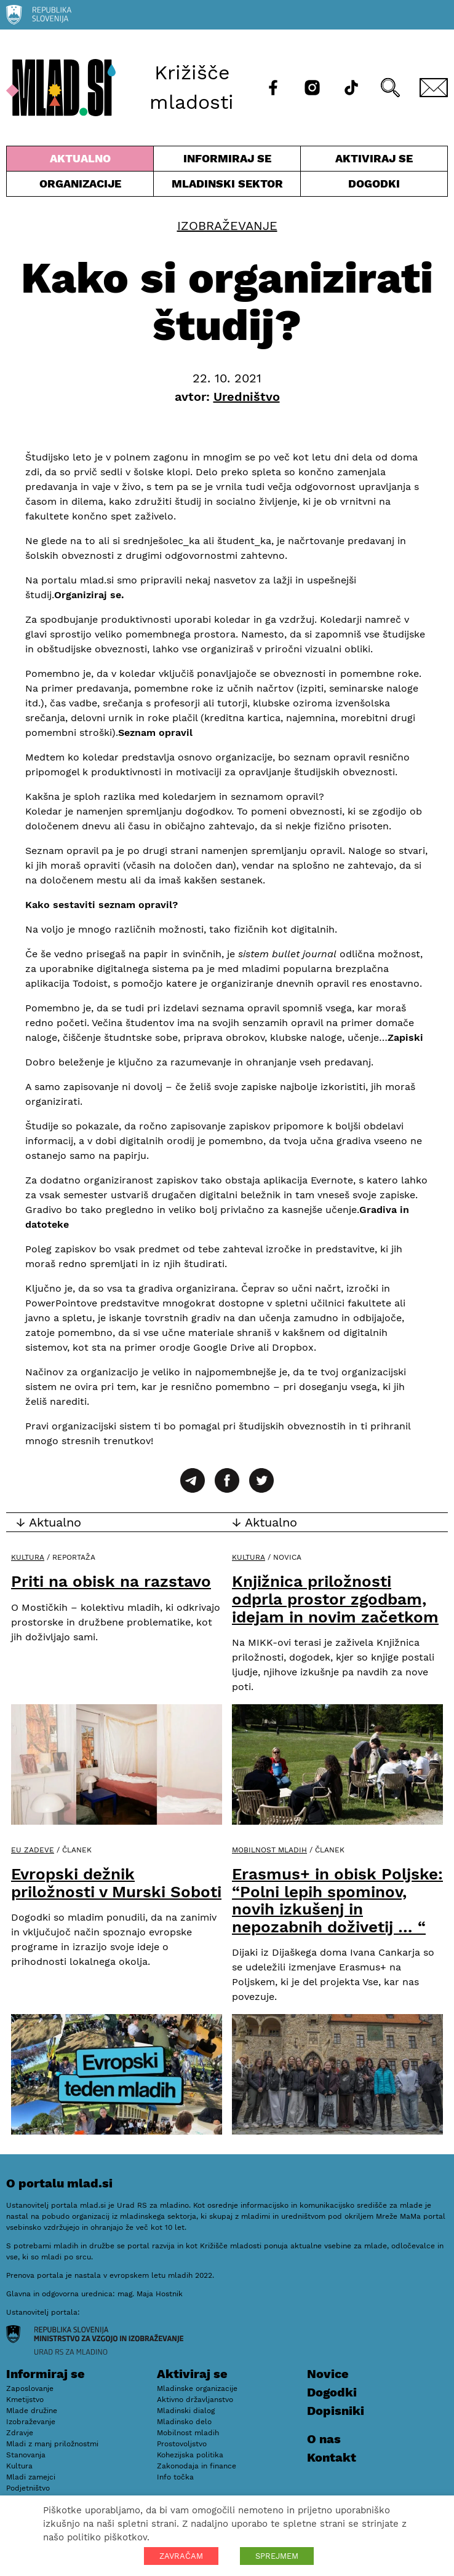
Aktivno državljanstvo (195, 2399)
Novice (328, 2373)
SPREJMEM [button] (276, 2556)
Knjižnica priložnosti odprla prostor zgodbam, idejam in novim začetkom (335, 1599)
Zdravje (19, 2432)
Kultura (27, 1557)
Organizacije (80, 186)
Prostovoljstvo (182, 2444)
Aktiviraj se (374, 161)
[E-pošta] (434, 87)
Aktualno (80, 161)
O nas (324, 2439)
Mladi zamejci (30, 2477)
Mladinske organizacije (197, 2388)
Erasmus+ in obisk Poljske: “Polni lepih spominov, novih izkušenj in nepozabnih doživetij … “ (337, 1900)
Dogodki (374, 183)
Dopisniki (335, 2410)
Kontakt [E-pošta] (331, 2457)
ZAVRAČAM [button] (181, 2556)
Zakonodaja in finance (196, 2466)
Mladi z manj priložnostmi (52, 2444)
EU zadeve (32, 1850)
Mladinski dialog (186, 2410)
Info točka (175, 2477)
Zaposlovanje (30, 2388)
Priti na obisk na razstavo (111, 1581)
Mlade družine (31, 2410)
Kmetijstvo (25, 2399)
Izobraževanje (227, 225)
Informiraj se (227, 161)
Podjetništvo (28, 2488)
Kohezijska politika (190, 2455)
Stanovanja (26, 2455)
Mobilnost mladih (269, 1850)
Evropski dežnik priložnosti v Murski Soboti (116, 1883)
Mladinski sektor (227, 186)
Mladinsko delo (184, 2421)
